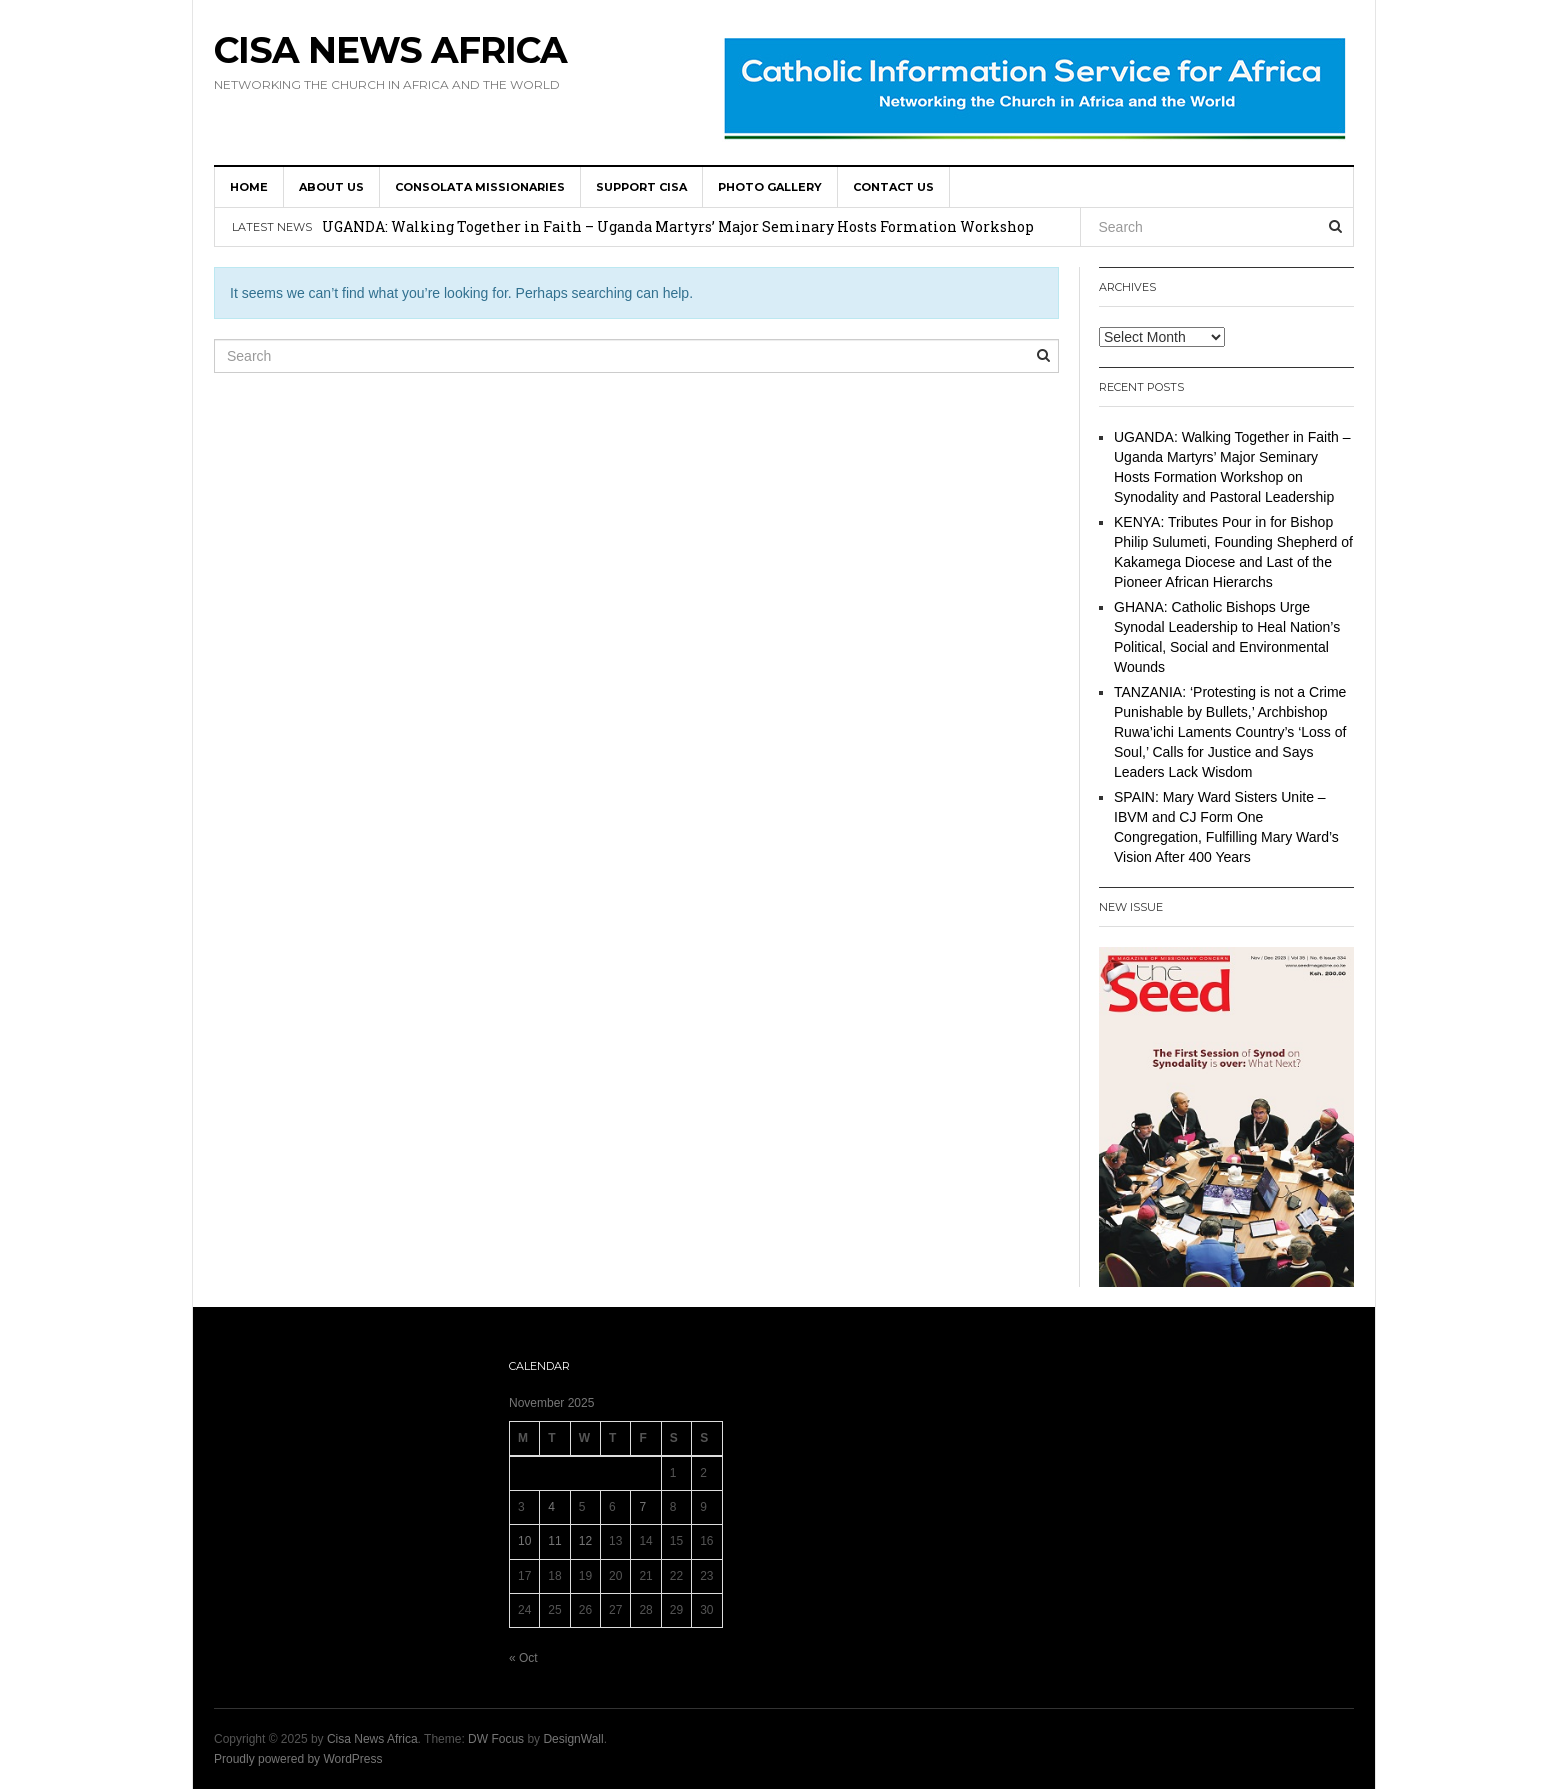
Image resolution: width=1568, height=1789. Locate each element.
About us (331, 187)
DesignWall (573, 1739)
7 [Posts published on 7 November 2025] (642, 1507)
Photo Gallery (770, 187)
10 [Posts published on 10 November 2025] (524, 1541)
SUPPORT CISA (641, 187)
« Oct (523, 1658)
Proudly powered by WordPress (298, 1759)
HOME (249, 187)
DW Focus (496, 1739)
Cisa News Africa (390, 50)
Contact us (893, 187)
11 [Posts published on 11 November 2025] (554, 1541)
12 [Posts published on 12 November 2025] (585, 1541)
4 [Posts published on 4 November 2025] (551, 1507)
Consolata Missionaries (480, 187)
